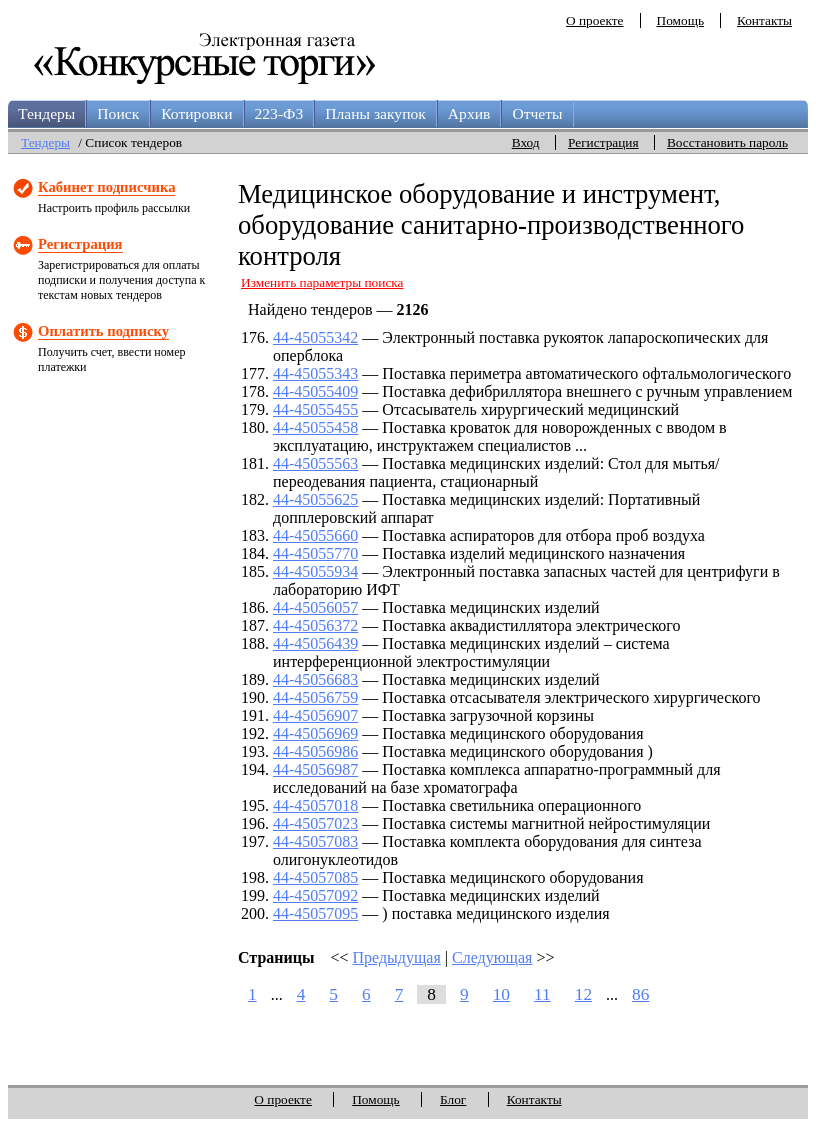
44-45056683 (315, 679)
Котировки (196, 113)
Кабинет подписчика (106, 187)
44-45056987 (315, 769)
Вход (526, 142)
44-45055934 (315, 571)
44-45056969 (315, 733)
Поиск (118, 113)
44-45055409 (315, 391)
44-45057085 (315, 877)
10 (501, 994)
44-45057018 (315, 805)
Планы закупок (375, 113)
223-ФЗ (279, 113)
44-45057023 (315, 823)
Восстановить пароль (727, 142)
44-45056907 (315, 715)
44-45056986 (315, 751)
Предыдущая (397, 957)
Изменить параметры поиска (322, 282)
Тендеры (46, 113)
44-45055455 (315, 409)
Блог (453, 1099)
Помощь (680, 20)
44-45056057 (315, 607)
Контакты (764, 20)
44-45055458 (315, 427)
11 (542, 994)
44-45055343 (315, 373)
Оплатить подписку (103, 331)
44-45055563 (315, 463)
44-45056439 (315, 643)
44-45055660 (315, 535)
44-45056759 (315, 697)
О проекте (595, 20)
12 (583, 994)
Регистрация (603, 142)
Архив (469, 113)
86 (640, 994)
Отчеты (537, 113)
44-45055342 (315, 337)
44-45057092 (315, 895)
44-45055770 (315, 553)
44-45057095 (315, 913)
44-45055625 (315, 499)
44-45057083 (315, 841)
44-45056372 (315, 625)
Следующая (492, 957)
